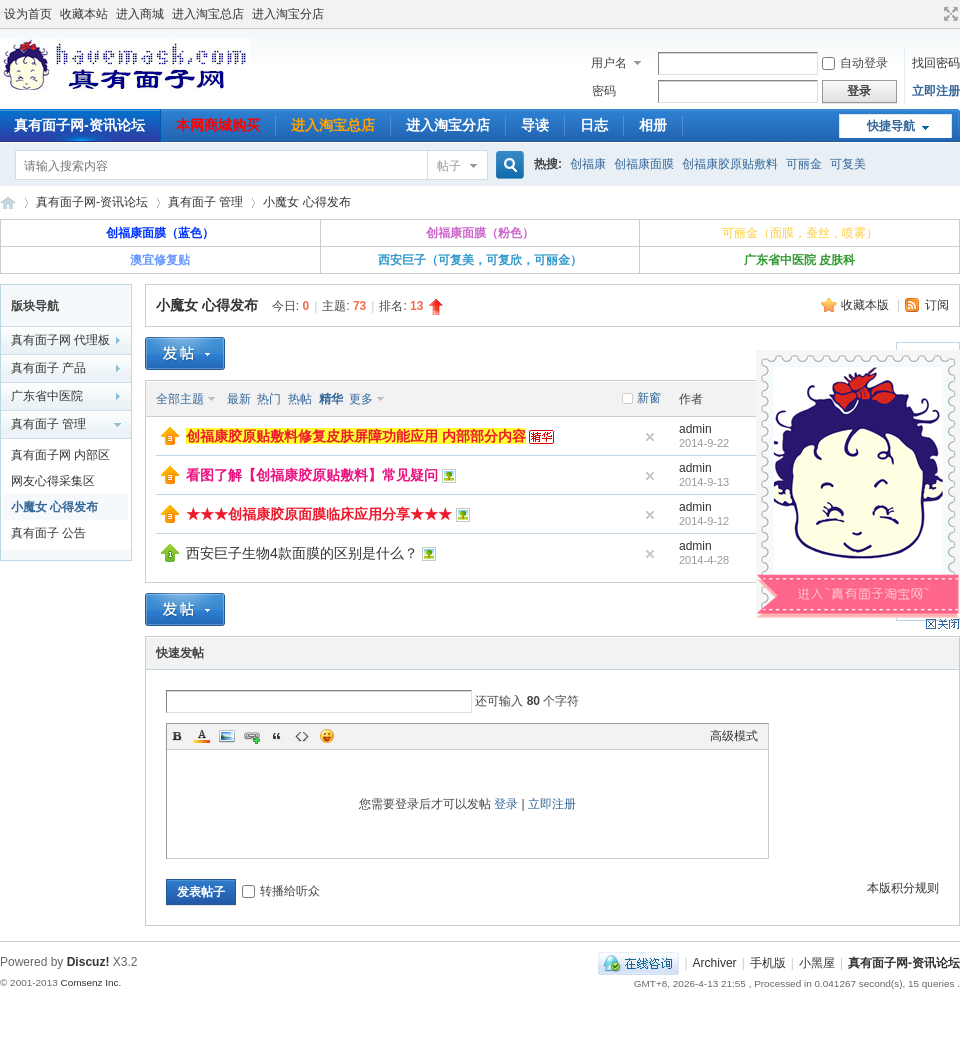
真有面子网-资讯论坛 (8, 202)
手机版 (768, 963)
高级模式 (734, 736)
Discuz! (88, 962)
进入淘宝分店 (288, 14)
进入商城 (140, 14)
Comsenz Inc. (90, 982)
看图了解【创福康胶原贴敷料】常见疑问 (312, 475)
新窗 (649, 398)
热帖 (300, 399)
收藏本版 (866, 305)
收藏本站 (84, 14)
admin (695, 429)
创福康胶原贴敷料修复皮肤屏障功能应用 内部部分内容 (356, 436)
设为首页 (28, 14)
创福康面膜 (644, 164)
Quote (277, 736)
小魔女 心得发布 (306, 202)
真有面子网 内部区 (60, 455)
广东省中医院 (47, 396)
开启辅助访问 (932, 14)
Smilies (327, 736)
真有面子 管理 (205, 202)
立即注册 (936, 91)
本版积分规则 (903, 888)
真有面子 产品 (48, 368)
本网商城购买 (218, 125)
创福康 (588, 164)
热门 (269, 399)
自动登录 (855, 63)
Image (227, 736)
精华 (331, 399)
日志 (594, 125)
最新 (239, 399)
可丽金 (804, 164)
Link (252, 736)
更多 (361, 399)
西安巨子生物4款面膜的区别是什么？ (302, 553)
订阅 (937, 305)
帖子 (449, 166)
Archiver (715, 963)
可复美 (848, 164)
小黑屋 (817, 963)
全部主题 (180, 399)
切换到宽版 (948, 14)
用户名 (609, 63)
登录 (506, 804)
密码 (604, 91)
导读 (535, 125)
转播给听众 (281, 891)
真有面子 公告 (48, 533)
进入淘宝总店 (208, 14)
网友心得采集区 (53, 481)
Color (202, 736)
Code (302, 736)
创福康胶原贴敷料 (730, 164)
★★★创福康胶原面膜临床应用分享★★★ (319, 514)
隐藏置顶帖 (650, 437)
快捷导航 (891, 126)
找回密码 (936, 63)
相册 (653, 125)
